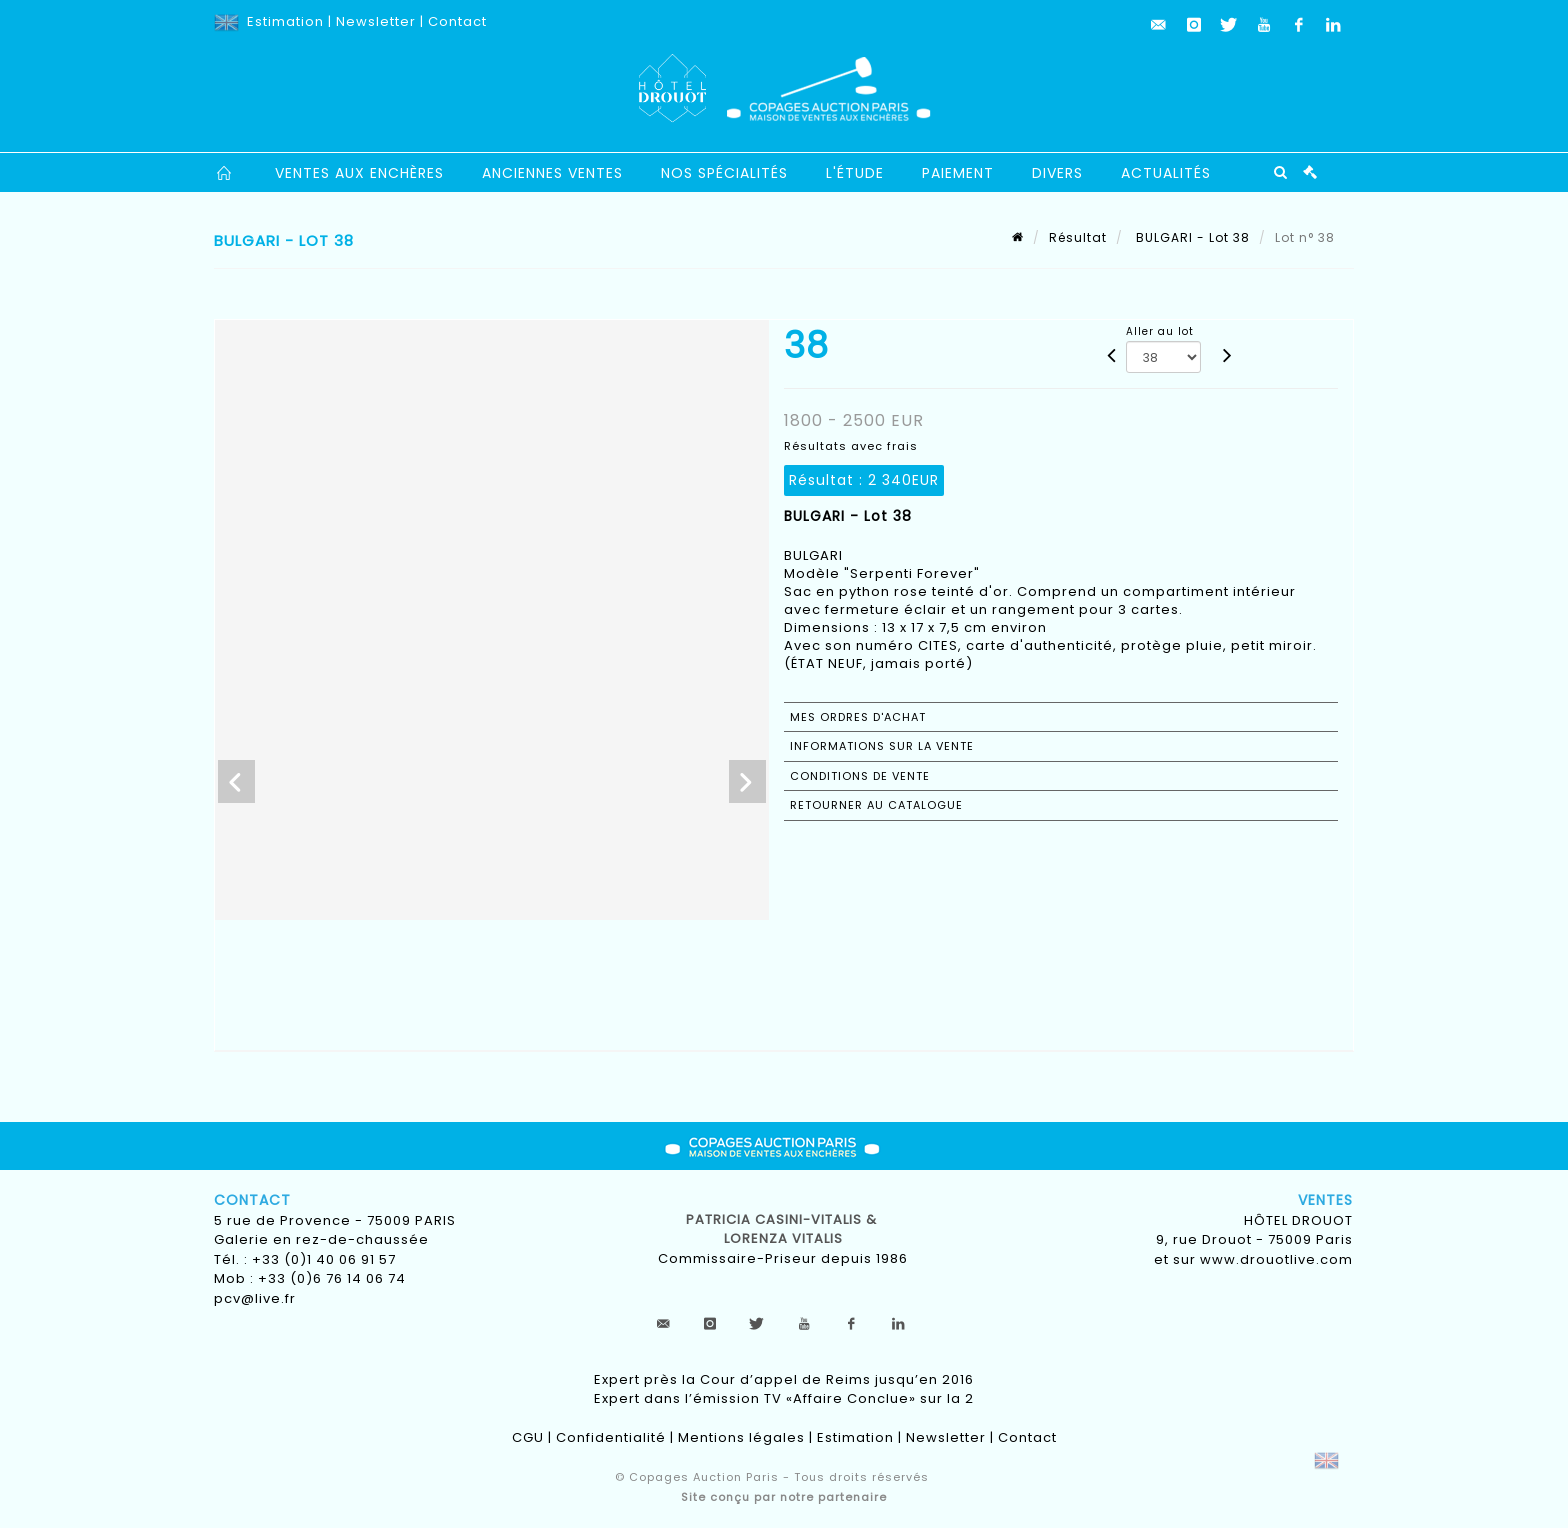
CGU (528, 1437)
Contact (457, 21)
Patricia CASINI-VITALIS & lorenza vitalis (783, 1229)
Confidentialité (611, 1437)
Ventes (1325, 1200)
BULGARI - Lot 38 (1191, 237)
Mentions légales (741, 1437)
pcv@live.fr (255, 1298)
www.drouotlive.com (1276, 1259)
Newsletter (376, 21)
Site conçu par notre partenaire (784, 1497)
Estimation (285, 21)
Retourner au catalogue (876, 805)
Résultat (1078, 237)
